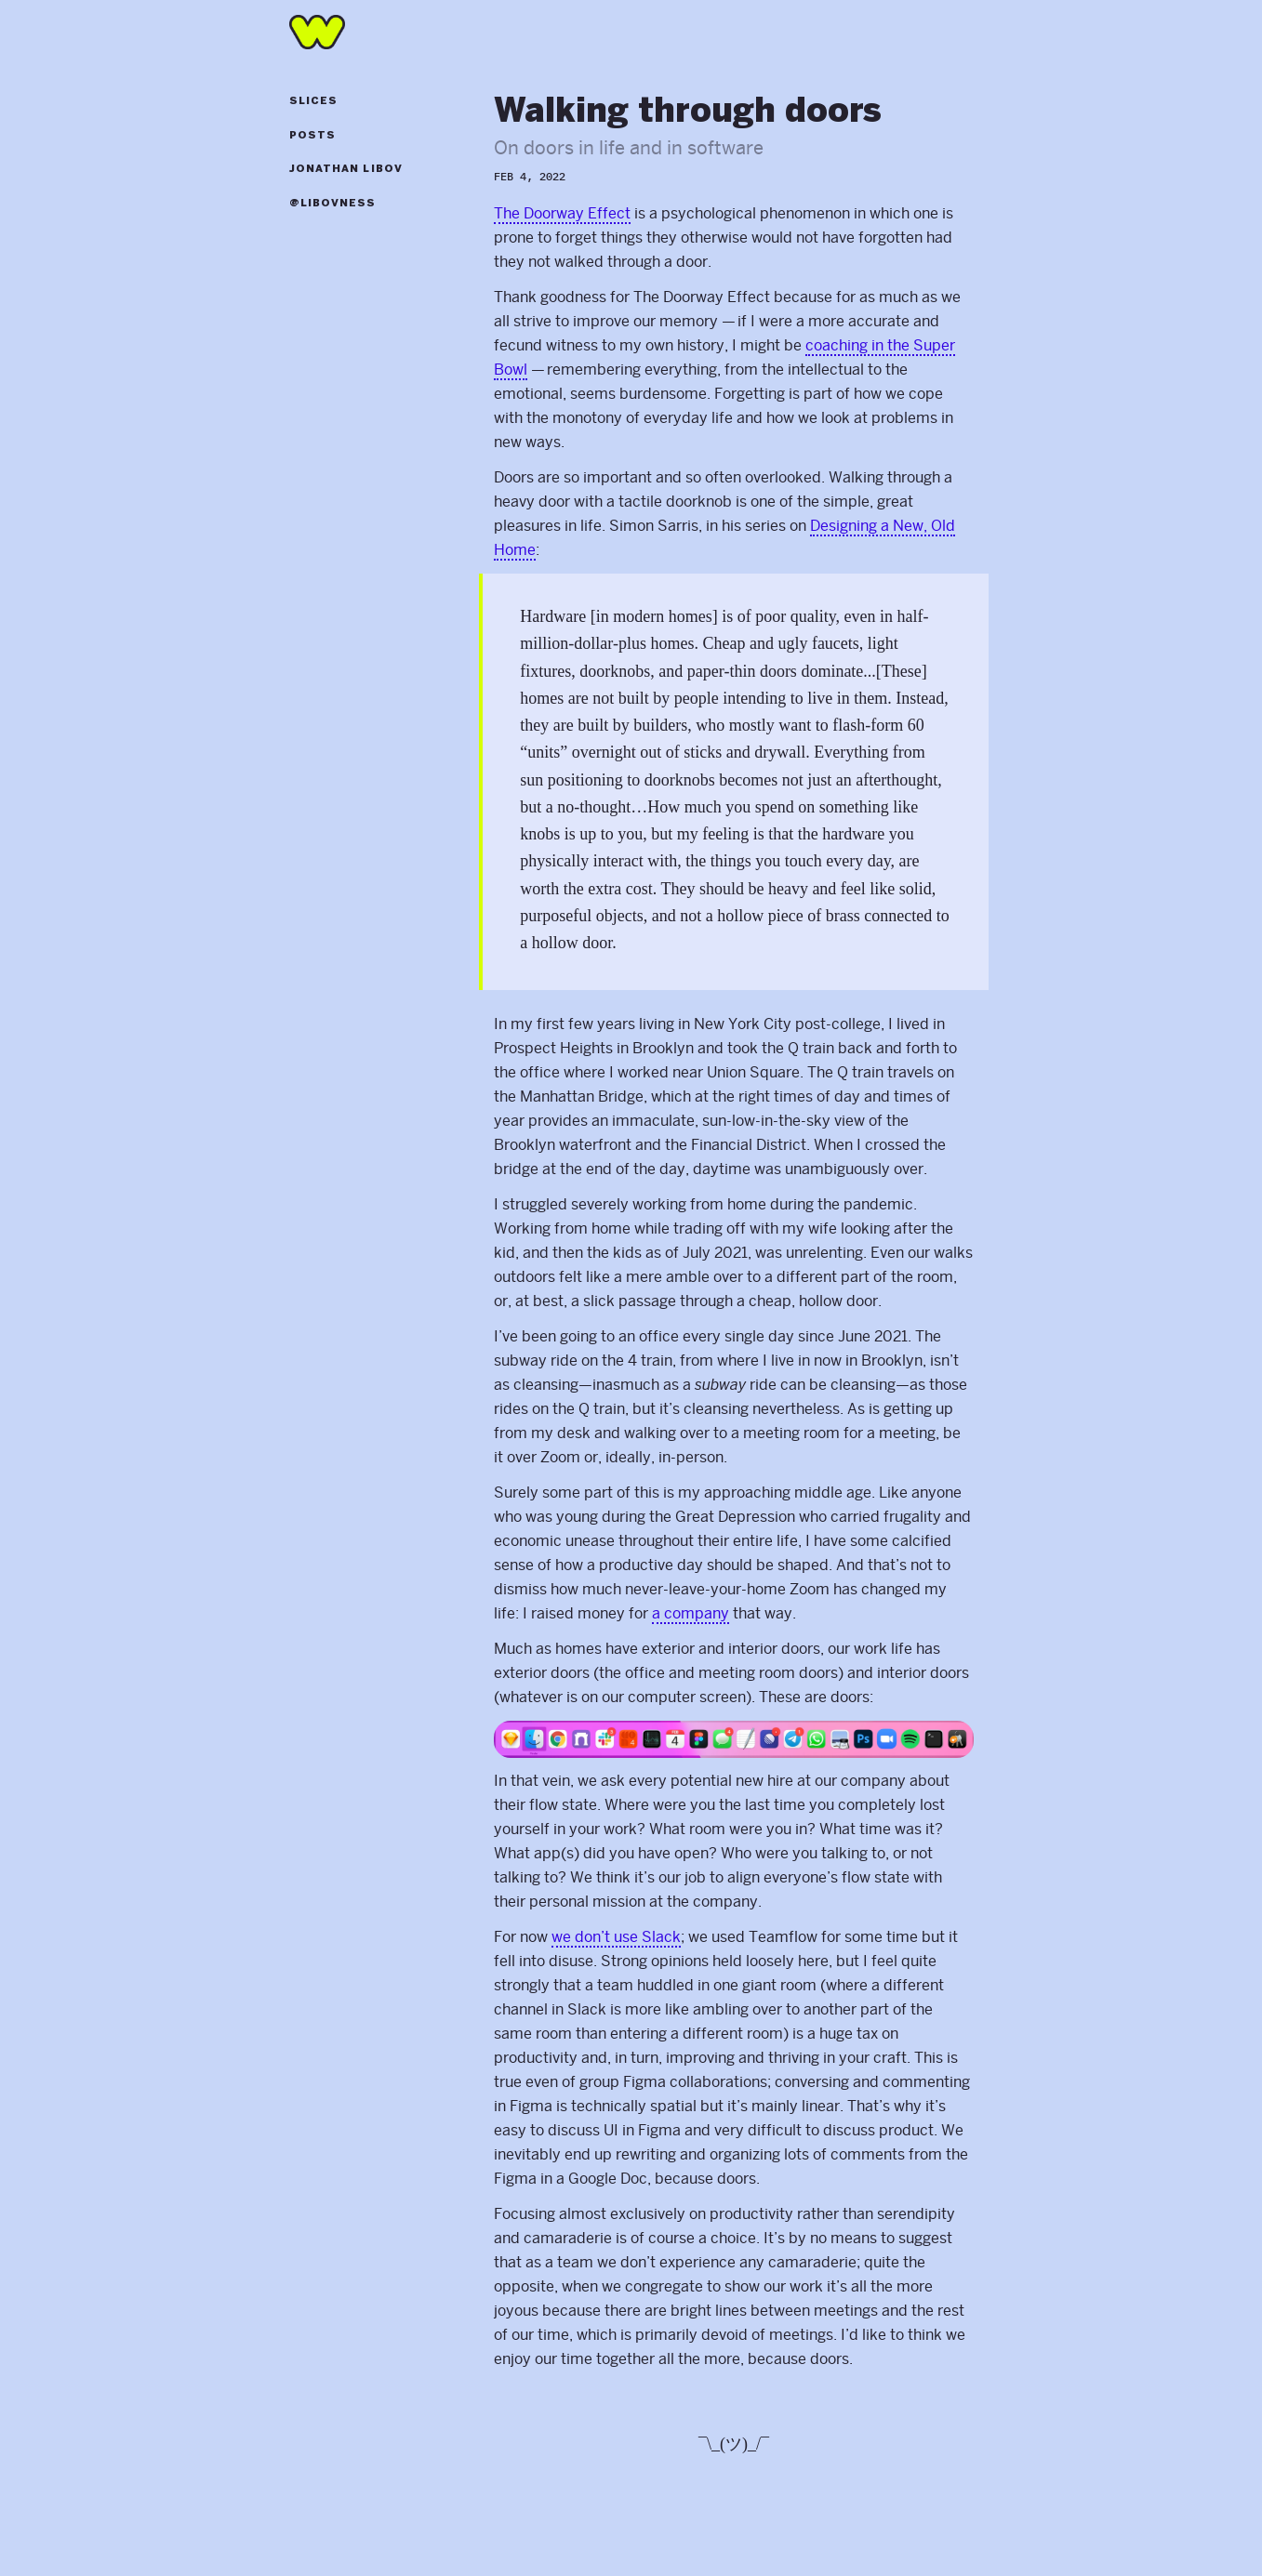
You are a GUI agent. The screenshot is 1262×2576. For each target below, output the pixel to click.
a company (690, 1613)
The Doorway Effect (562, 213)
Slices (314, 101)
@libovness (333, 203)
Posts (313, 135)
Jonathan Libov (346, 169)
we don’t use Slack (616, 1937)
